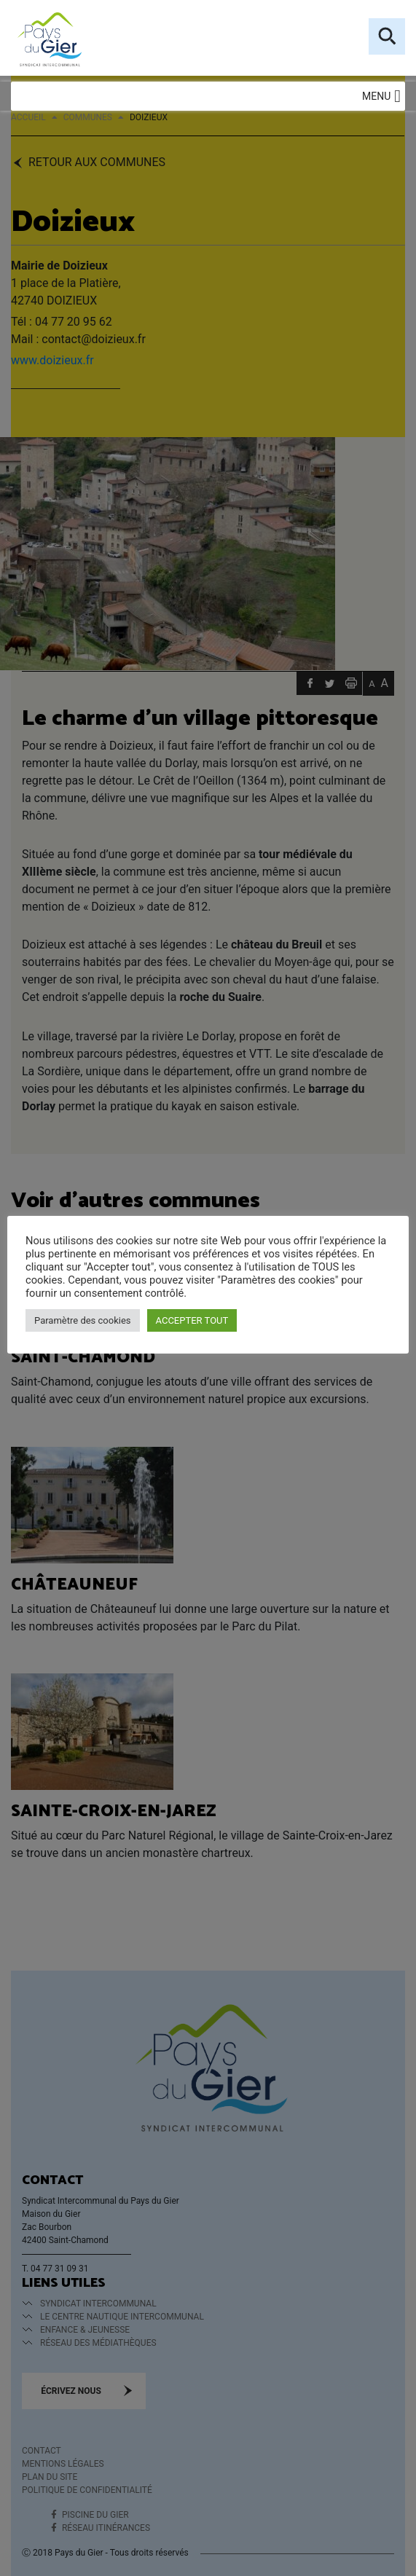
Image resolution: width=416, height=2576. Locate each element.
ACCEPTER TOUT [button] (192, 1320)
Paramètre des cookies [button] (82, 1320)
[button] (376, 96)
